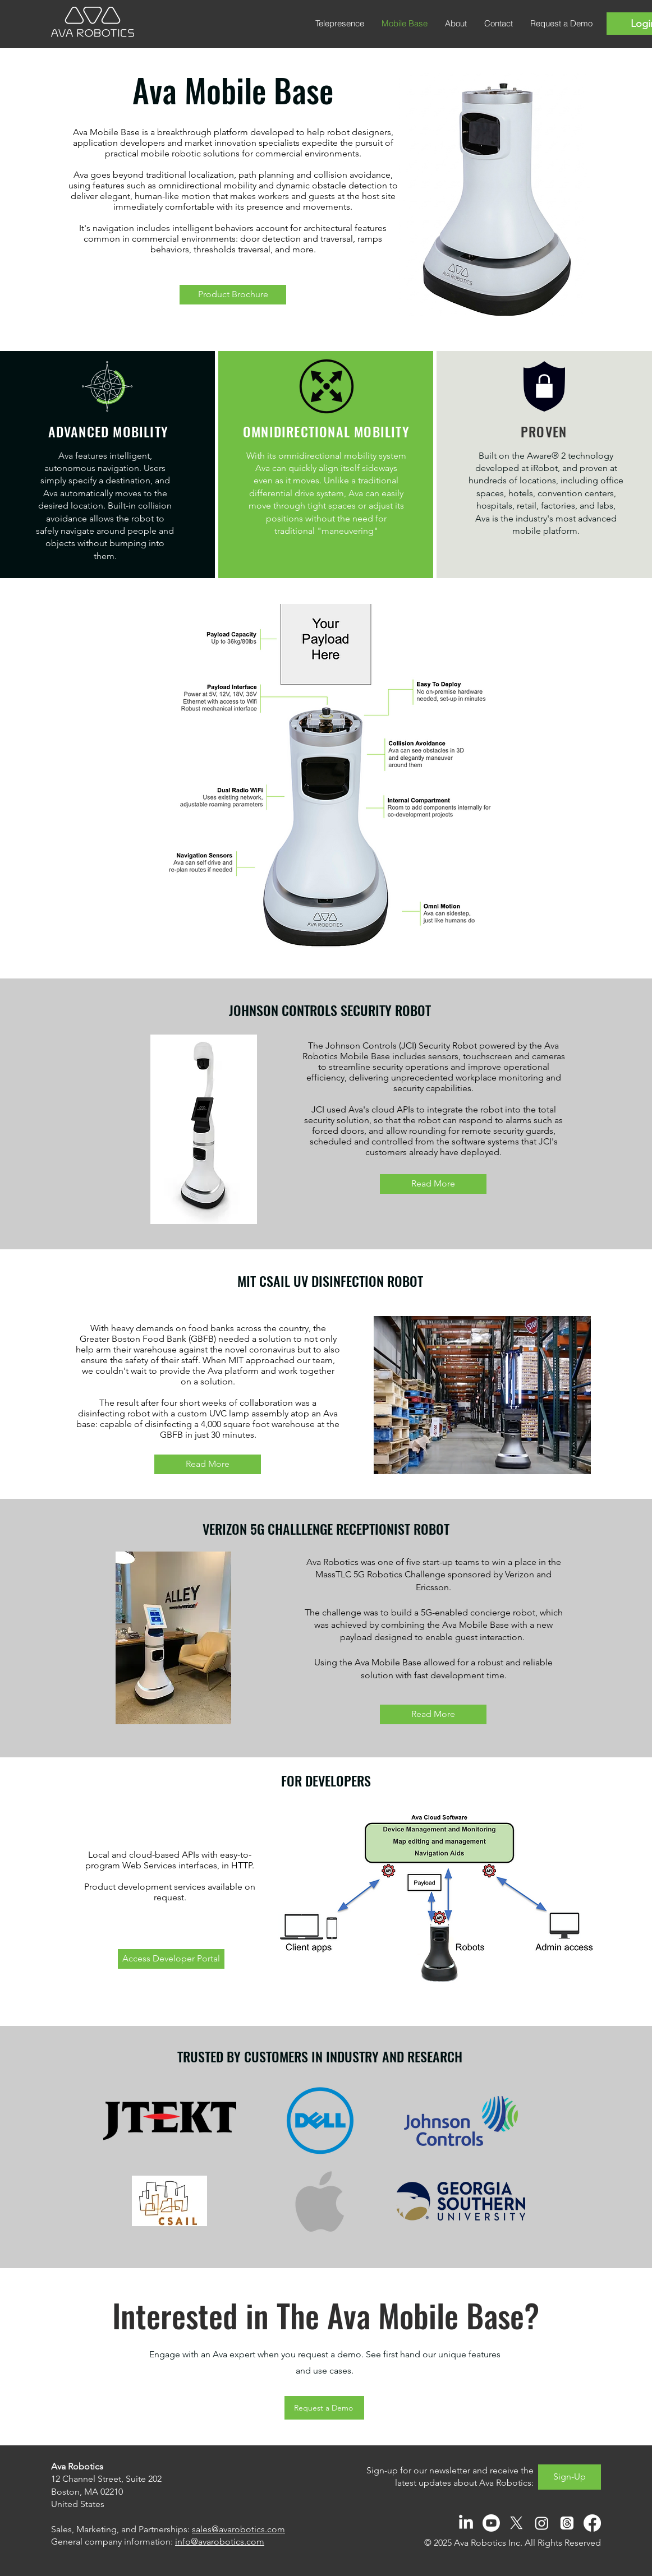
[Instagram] (541, 2523)
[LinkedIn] (466, 2523)
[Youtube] (491, 2523)
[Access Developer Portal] (171, 1959)
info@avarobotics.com (219, 2541)
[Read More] (433, 1184)
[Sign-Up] (569, 2477)
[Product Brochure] (233, 294)
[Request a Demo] (324, 2408)
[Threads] (567, 2523)
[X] (516, 2523)
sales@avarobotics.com (238, 2529)
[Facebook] (592, 2523)
